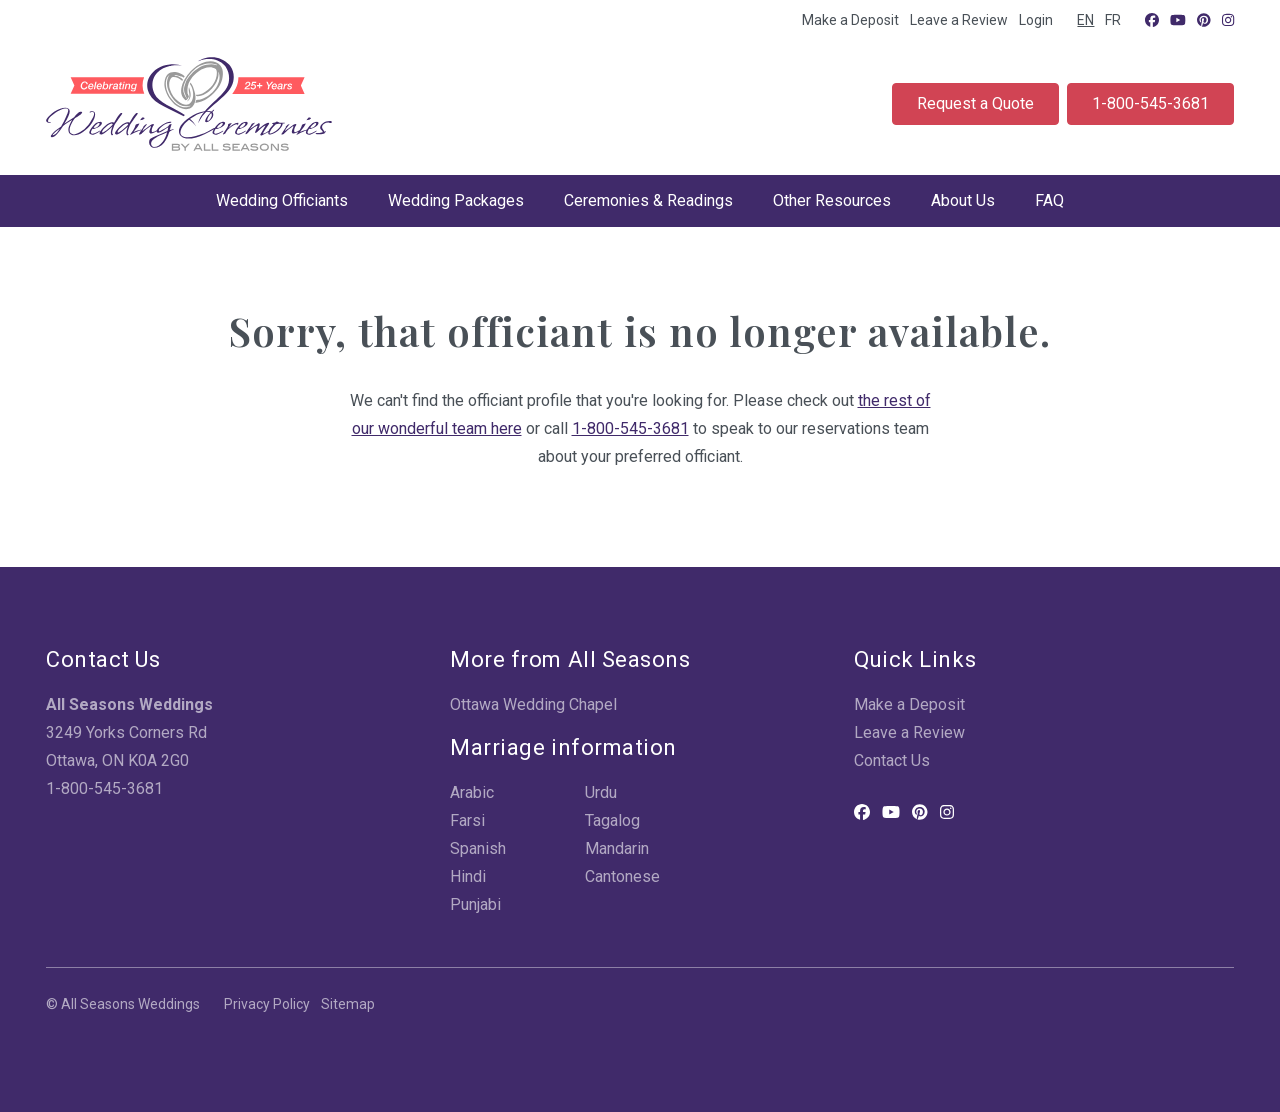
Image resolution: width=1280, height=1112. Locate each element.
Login (1036, 20)
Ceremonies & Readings (648, 200)
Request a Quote (975, 103)
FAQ (1049, 200)
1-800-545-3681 (1150, 103)
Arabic (472, 792)
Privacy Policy (267, 1004)
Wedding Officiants (282, 200)
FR (1113, 20)
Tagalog (612, 820)
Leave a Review (959, 20)
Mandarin (617, 848)
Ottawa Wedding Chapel (533, 704)
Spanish (478, 848)
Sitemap (348, 1004)
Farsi (467, 820)
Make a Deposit (850, 20)
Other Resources (832, 200)
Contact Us (892, 760)
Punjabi (475, 904)
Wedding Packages (456, 200)
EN (1085, 20)
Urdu (601, 792)
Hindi (468, 876)
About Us (963, 200)
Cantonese (622, 876)
